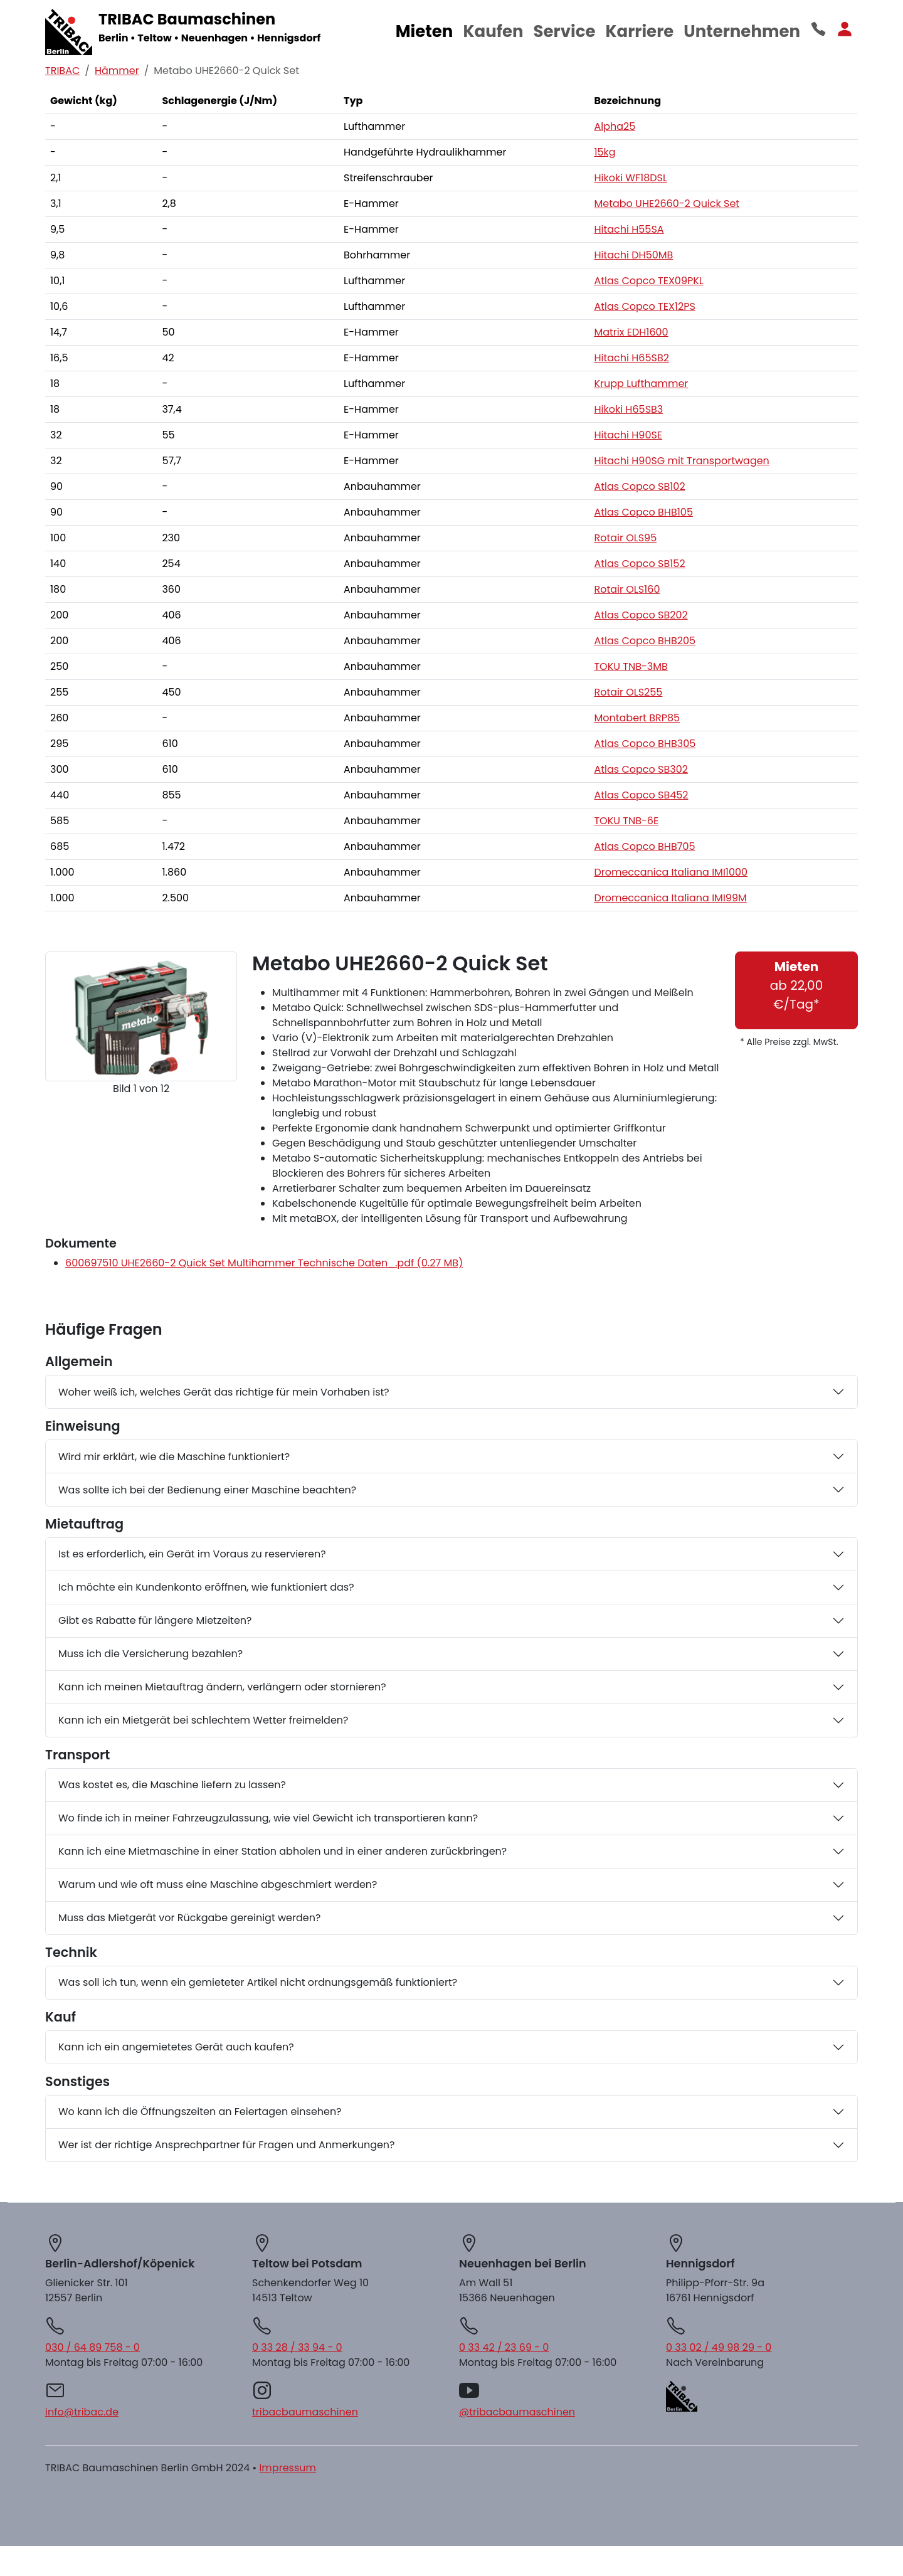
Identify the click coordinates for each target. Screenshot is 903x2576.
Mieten (424, 31)
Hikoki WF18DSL (630, 178)
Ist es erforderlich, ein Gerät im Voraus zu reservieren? (192, 1554)
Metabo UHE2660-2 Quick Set (666, 203)
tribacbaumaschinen (305, 2412)
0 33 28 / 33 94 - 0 (297, 2347)
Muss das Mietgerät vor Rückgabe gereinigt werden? (189, 1918)
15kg (604, 152)
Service (565, 31)
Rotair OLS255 (628, 692)
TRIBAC (62, 70)
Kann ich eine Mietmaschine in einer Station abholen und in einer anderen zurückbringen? (282, 1851)
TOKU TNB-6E (626, 821)
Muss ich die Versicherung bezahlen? (150, 1653)
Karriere (639, 31)
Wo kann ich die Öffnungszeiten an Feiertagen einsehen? (200, 2111)
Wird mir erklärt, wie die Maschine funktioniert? (174, 1457)
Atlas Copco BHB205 (644, 640)
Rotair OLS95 (625, 538)
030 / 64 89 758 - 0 (92, 2347)
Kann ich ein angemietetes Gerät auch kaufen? (176, 2047)
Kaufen (493, 31)
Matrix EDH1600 (631, 332)
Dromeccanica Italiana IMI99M (670, 898)
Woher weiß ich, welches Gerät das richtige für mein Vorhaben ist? (223, 1392)
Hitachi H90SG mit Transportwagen (681, 460)
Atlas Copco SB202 (640, 615)
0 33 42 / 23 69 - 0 (504, 2347)
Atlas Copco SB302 (641, 769)
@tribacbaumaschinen (517, 2412)
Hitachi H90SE (628, 435)
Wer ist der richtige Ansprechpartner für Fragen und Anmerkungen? (226, 2145)
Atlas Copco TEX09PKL (648, 280)
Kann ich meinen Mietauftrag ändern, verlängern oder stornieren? (222, 1687)
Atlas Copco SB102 (639, 486)
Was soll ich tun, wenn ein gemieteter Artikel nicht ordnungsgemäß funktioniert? (257, 1982)
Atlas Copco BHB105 (643, 512)
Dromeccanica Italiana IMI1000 (670, 872)
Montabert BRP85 (637, 718)
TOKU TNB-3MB (630, 666)
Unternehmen (742, 31)
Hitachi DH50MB (633, 255)
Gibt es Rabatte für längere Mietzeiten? (154, 1620)
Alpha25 (614, 126)
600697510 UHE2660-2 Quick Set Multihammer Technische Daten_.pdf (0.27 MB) (264, 1263)
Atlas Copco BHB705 (644, 846)
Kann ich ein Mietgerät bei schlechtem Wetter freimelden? (203, 1720)
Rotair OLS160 (627, 589)
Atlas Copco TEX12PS (644, 306)
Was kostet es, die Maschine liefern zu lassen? (172, 1785)
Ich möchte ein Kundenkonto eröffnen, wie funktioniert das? (206, 1587)
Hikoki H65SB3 (628, 409)
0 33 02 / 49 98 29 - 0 (718, 2347)
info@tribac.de (82, 2412)
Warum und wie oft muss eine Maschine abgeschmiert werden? (218, 1884)
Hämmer (117, 70)
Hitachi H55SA (628, 229)
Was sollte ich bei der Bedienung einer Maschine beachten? (207, 1490)
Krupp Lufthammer (641, 383)
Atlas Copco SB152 (639, 563)
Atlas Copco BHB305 (644, 743)
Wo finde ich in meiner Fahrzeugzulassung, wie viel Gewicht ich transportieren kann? (268, 1818)
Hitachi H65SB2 (631, 358)
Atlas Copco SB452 (641, 795)
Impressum (287, 2468)
